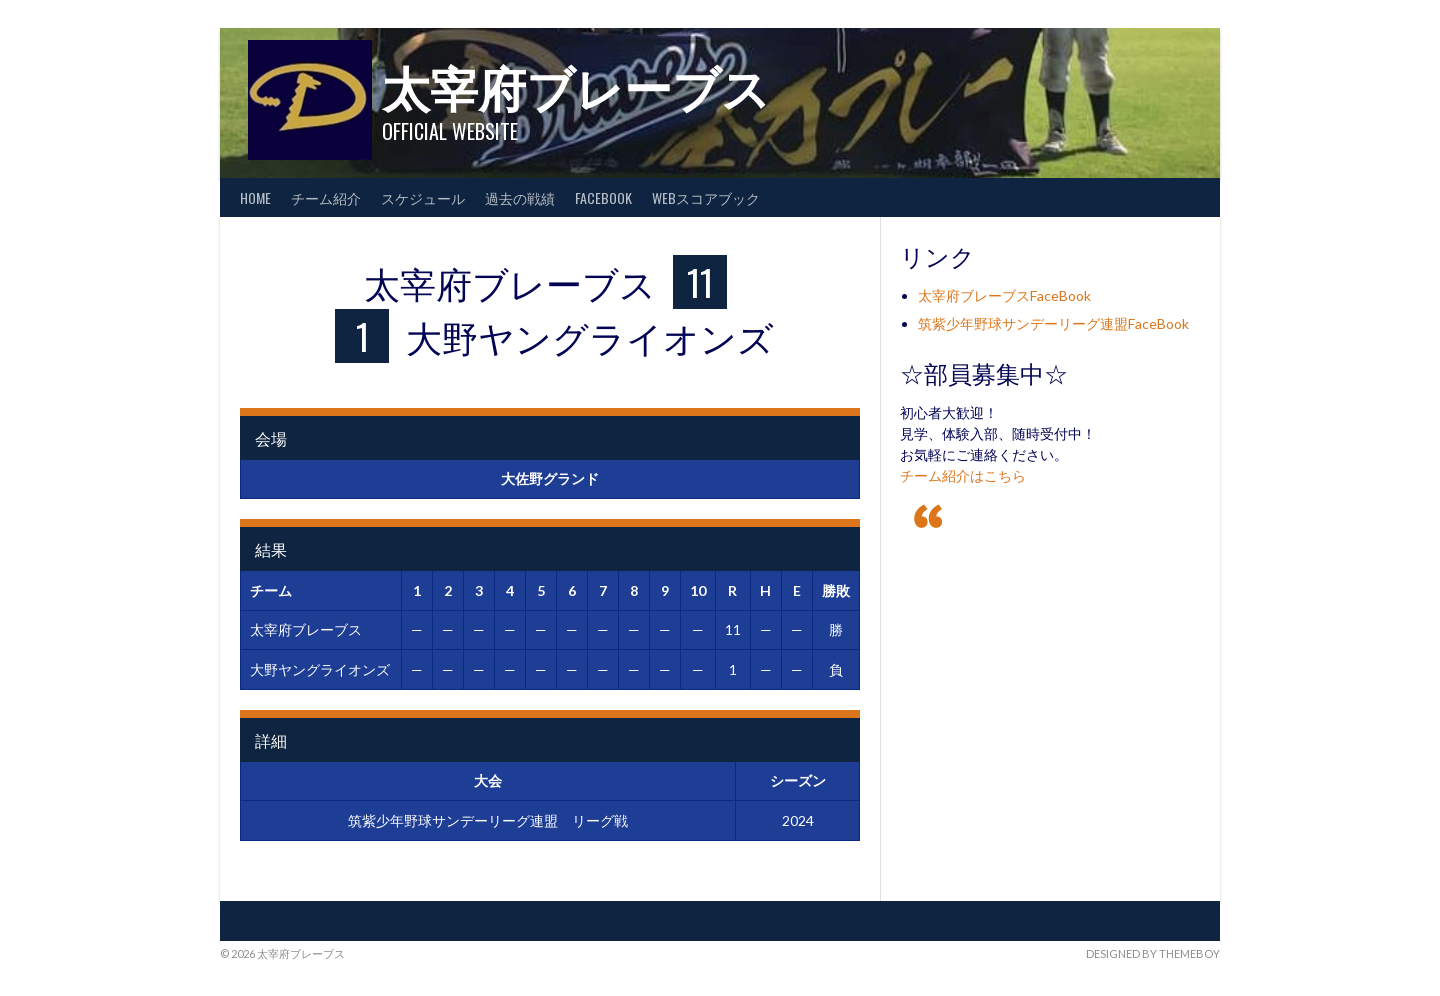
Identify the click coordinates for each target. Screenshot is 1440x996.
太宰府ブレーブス (576, 85)
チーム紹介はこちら (963, 475)
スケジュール (423, 197)
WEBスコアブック (706, 197)
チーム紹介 (326, 197)
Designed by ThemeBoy (1153, 953)
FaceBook (603, 197)
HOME (255, 197)
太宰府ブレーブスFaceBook (1004, 295)
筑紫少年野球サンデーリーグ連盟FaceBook (1053, 323)
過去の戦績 (520, 197)
